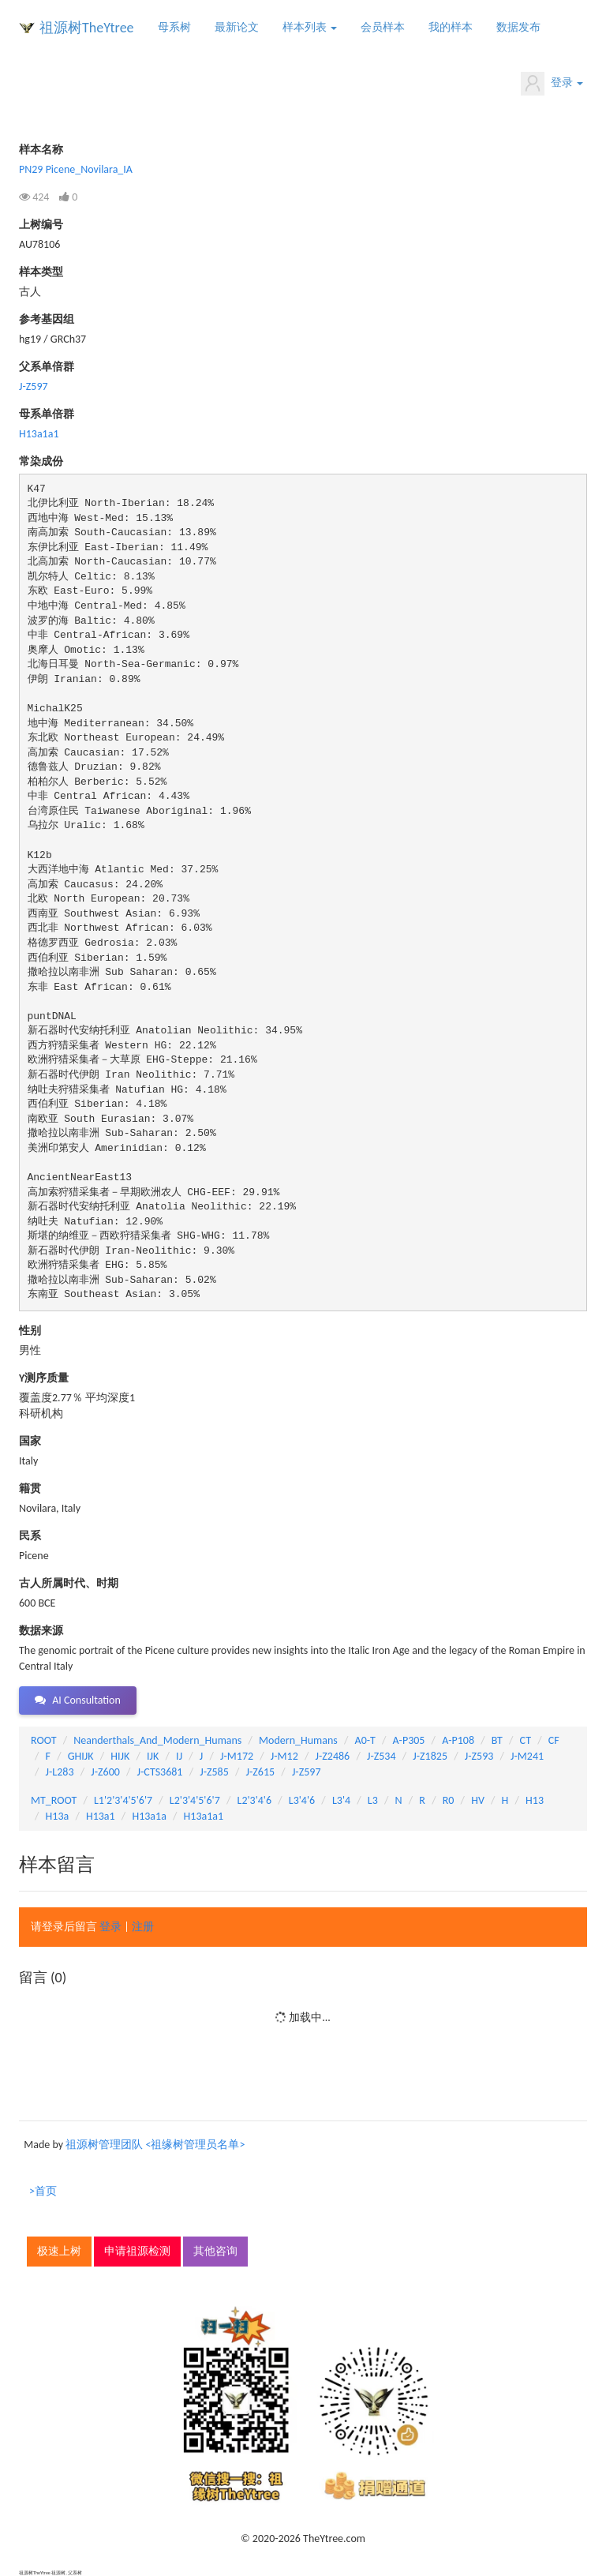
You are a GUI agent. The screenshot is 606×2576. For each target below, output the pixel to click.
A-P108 (458, 1740)
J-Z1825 (430, 1756)
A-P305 (409, 1740)
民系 (30, 1536)
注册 (143, 1926)
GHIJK (81, 1756)
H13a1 (100, 1816)
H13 (535, 1800)
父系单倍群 (46, 366)
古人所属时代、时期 (68, 1583)
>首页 (43, 2191)
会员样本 (383, 27)
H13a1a (149, 1816)
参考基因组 (46, 319)
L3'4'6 (302, 1800)
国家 (30, 1441)
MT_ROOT (54, 1800)
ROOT (43, 1740)
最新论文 (237, 27)
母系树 (174, 27)
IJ (179, 1756)
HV (477, 1800)
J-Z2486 (333, 1756)
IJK (153, 1756)
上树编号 (41, 224)
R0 (448, 1800)
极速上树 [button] (59, 2251)
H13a (57, 1816)
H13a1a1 (39, 434)
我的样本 (450, 27)
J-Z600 (105, 1772)
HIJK (119, 1756)
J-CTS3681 (160, 1772)
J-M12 (284, 1756)
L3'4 (341, 1800)
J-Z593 (479, 1756)
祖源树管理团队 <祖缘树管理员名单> (155, 2144)
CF (553, 1740)
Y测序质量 (44, 1378)
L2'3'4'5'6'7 (195, 1800)
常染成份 (41, 461)
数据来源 (41, 1630)
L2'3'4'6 (255, 1800)
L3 (373, 1800)
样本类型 (41, 272)
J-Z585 (214, 1772)
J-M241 (527, 1756)
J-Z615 (260, 1772)
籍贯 (30, 1488)
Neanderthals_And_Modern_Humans (157, 1740)
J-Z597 (33, 386)
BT (497, 1740)
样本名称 (41, 149)
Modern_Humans (298, 1740)
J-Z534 (381, 1756)
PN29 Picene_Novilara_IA (76, 169)
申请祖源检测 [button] (137, 2251)
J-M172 (236, 1756)
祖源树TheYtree (86, 27)
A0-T (365, 1740)
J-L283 (60, 1772)
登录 (552, 84)
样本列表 (309, 27)
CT (525, 1740)
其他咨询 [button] (215, 2251)
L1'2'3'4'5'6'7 (123, 1800)
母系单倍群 (46, 414)
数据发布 (518, 27)
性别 (30, 1330)
